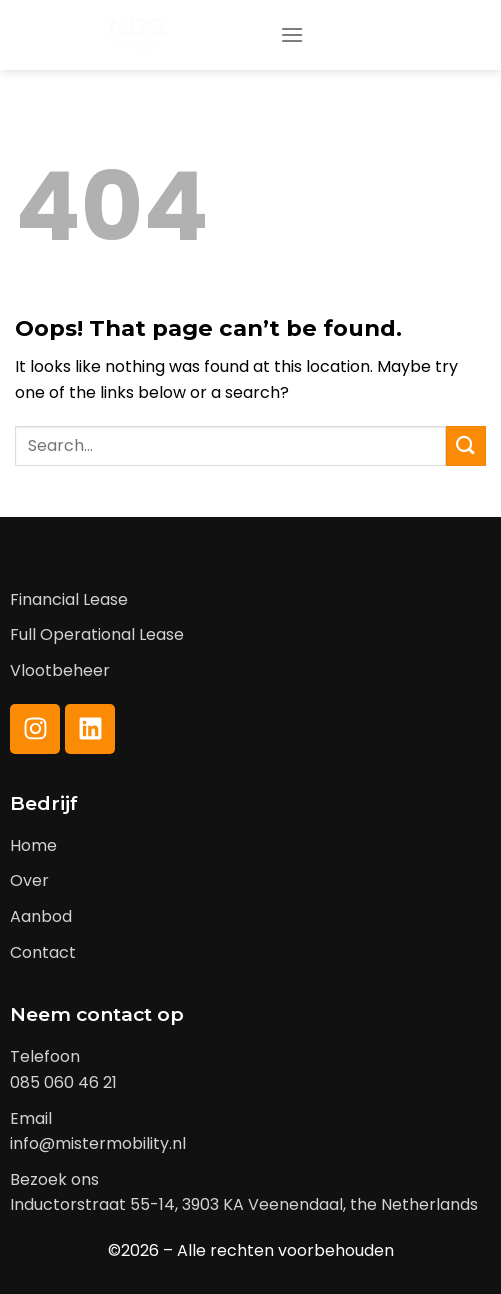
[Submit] (466, 445)
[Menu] (292, 34)
